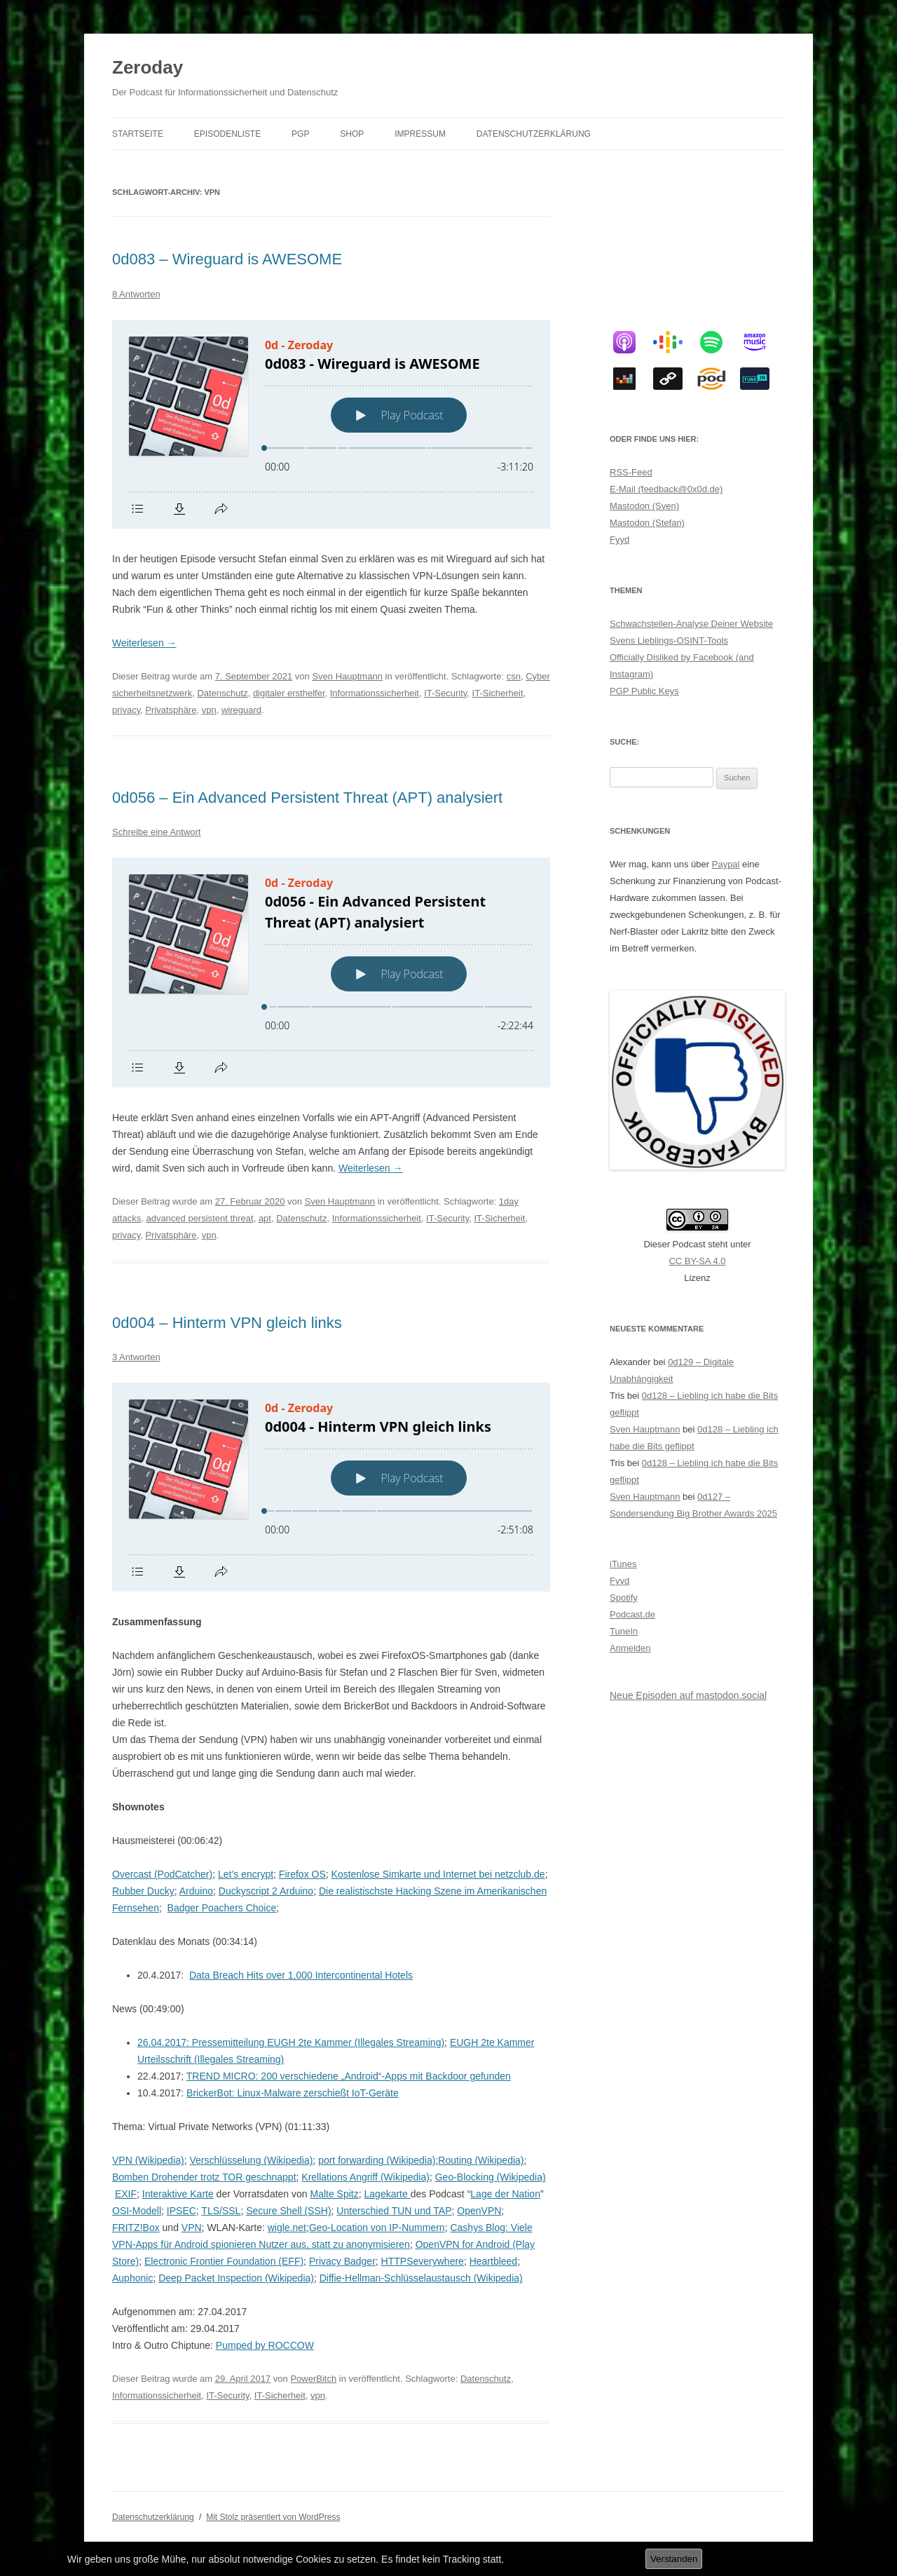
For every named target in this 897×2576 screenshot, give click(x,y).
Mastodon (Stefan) (647, 522)
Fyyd (619, 539)
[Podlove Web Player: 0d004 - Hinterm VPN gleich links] (331, 1487)
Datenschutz (222, 693)
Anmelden (630, 1648)
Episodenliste (227, 134)
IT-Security (445, 693)
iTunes (623, 1564)
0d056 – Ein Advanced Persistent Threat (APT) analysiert (307, 797)
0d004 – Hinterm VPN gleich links (227, 1322)
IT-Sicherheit (497, 693)
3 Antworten (136, 1357)
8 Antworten (136, 294)
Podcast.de (632, 1614)
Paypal (726, 864)
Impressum (420, 134)
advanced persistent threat (199, 1218)
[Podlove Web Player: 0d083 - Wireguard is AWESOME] (331, 424)
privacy (126, 710)
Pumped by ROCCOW (265, 2345)
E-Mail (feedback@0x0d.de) (666, 489)
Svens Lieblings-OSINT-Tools (669, 640)
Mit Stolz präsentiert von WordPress (273, 2517)
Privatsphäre (170, 710)
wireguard (241, 710)
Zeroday (147, 67)
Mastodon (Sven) (644, 506)
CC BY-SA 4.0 (697, 1261)
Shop (352, 134)
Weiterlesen (144, 643)
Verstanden (673, 2559)
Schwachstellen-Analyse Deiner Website (691, 623)
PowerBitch (313, 2378)
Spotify (624, 1597)
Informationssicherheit (374, 693)
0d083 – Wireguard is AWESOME (227, 259)
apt (265, 1218)
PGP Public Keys (644, 691)
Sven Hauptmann (347, 676)
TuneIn (624, 1631)
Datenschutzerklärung (534, 134)
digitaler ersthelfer (289, 693)
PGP (300, 134)
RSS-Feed (631, 472)
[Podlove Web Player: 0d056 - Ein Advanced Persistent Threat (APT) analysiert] (331, 972)
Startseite (137, 134)
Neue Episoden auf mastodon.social (688, 1695)
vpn (209, 710)
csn (514, 676)
